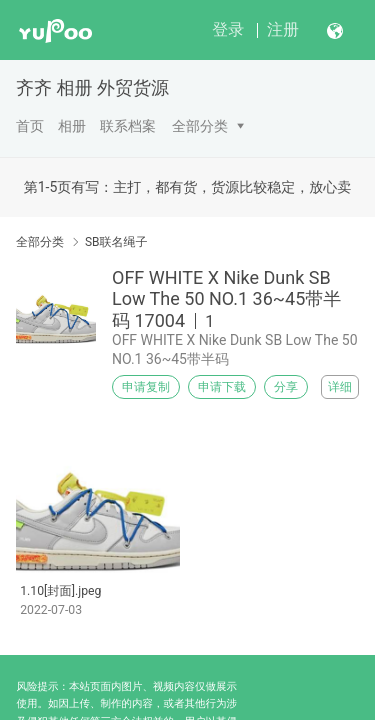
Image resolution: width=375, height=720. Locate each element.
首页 (30, 126)
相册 (72, 126)
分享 (286, 387)
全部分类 (200, 126)
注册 (283, 29)
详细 (340, 387)
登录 (228, 29)
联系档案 (128, 126)
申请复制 (146, 387)
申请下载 (222, 387)
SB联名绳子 (116, 242)
